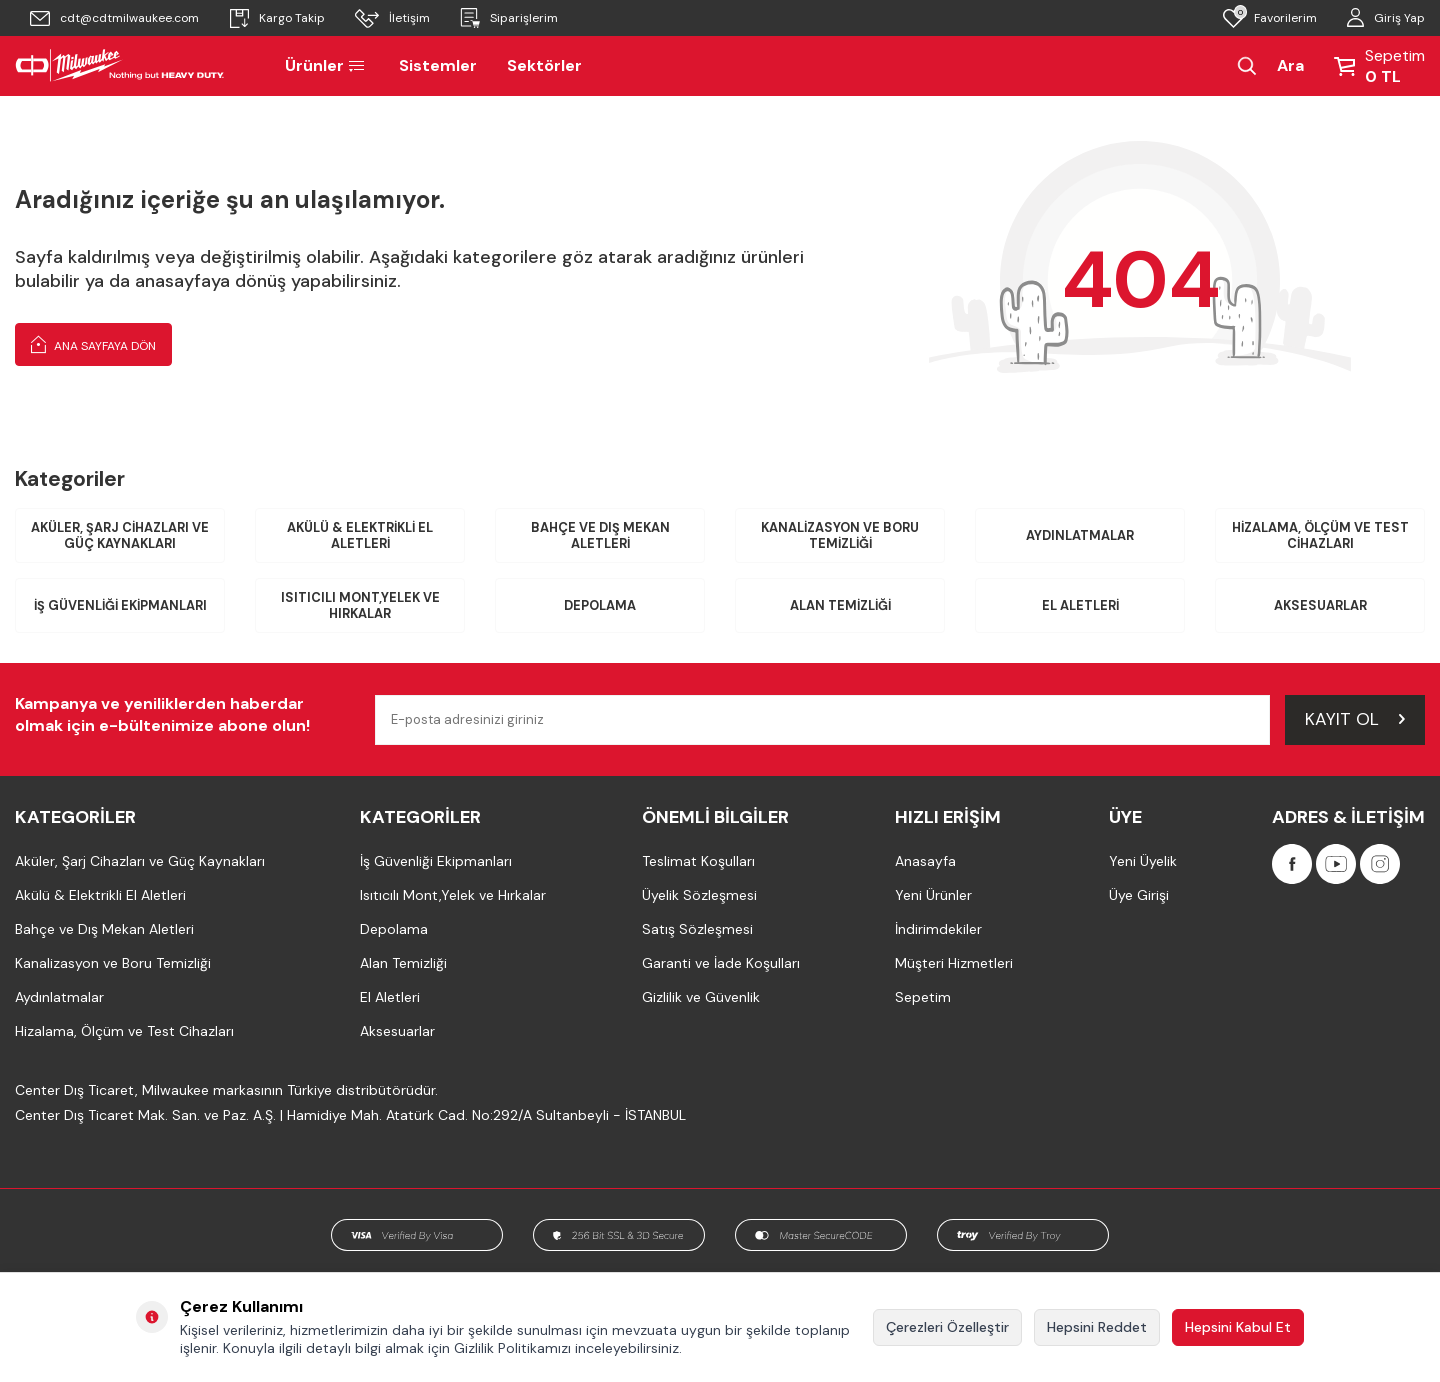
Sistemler (438, 65)
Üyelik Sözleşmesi (699, 896)
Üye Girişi (1139, 896)
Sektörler (544, 65)
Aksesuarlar (1320, 606)
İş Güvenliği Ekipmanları (120, 606)
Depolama (600, 606)
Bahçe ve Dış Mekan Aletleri (600, 535)
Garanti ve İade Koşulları (721, 964)
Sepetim (923, 998)
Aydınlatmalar (1080, 535)
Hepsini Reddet (1097, 1327)
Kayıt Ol (1355, 720)
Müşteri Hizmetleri (954, 964)
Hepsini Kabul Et (1238, 1327)
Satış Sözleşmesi (697, 930)
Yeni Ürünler (933, 896)
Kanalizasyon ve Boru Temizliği (840, 535)
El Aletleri (1080, 606)
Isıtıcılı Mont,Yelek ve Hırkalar (360, 606)
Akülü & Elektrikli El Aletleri (360, 535)
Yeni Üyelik (1143, 862)
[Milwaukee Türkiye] (120, 66)
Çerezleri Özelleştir (947, 1327)
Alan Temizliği (840, 606)
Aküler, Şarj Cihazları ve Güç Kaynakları (120, 535)
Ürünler (327, 65)
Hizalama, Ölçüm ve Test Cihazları (1320, 535)
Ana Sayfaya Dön (93, 344)
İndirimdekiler (938, 930)
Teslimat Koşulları (698, 862)
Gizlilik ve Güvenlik (701, 998)
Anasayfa (925, 862)
